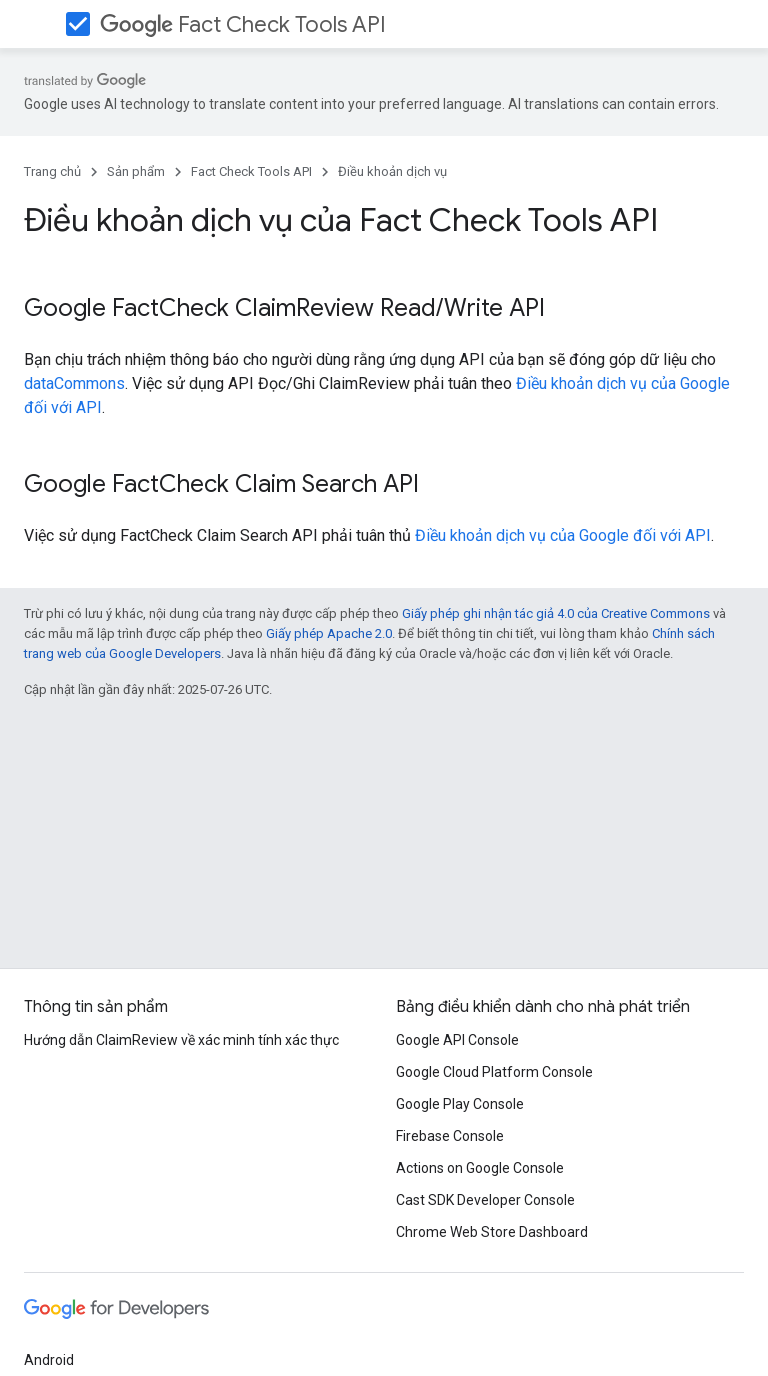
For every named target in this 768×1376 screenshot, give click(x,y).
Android (49, 1360)
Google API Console (457, 1040)
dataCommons (74, 383)
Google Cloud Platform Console (494, 1072)
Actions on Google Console (480, 1168)
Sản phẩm (136, 171)
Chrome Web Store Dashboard (492, 1232)
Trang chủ (52, 171)
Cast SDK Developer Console (485, 1200)
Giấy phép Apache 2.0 (329, 633)
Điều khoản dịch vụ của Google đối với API (563, 535)
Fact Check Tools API (243, 24)
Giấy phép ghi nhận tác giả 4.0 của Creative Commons (556, 613)
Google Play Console (460, 1104)
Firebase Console (450, 1136)
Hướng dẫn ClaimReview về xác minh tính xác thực (181, 1040)
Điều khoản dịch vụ (392, 171)
